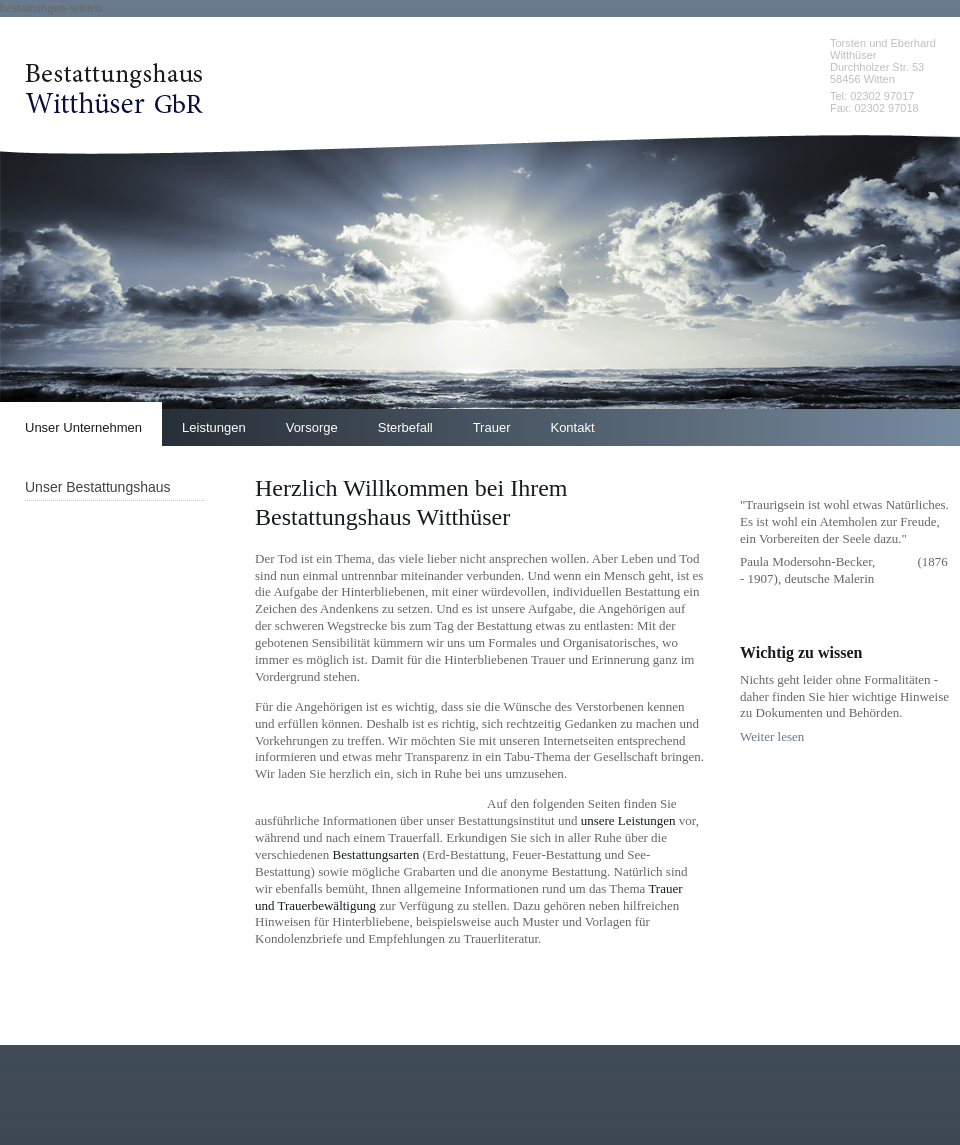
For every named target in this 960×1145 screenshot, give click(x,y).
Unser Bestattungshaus (98, 487)
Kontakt (572, 427)
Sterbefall (405, 427)
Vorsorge (312, 427)
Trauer (492, 427)
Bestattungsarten (376, 854)
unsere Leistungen (628, 820)
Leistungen (214, 427)
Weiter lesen (772, 736)
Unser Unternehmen (83, 427)
